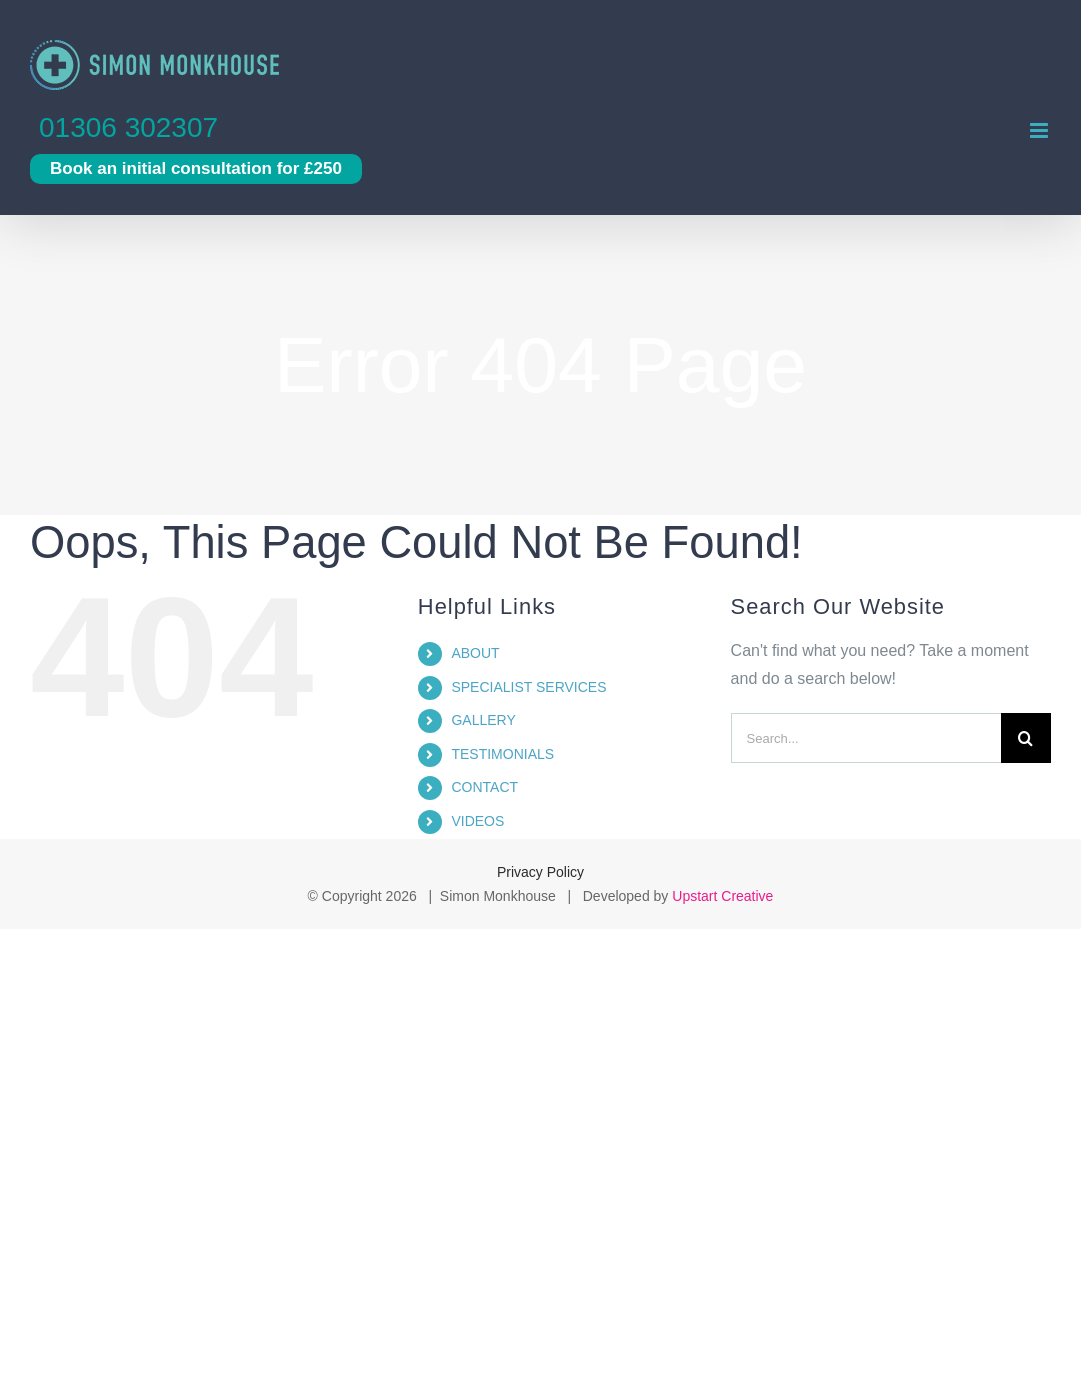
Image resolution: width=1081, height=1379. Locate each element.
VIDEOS (477, 821)
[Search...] (866, 738)
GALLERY (483, 720)
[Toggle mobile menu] (1040, 130)
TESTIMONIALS (502, 754)
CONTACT (484, 787)
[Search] (1026, 738)
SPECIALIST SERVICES (528, 687)
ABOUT (475, 653)
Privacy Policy (540, 872)
